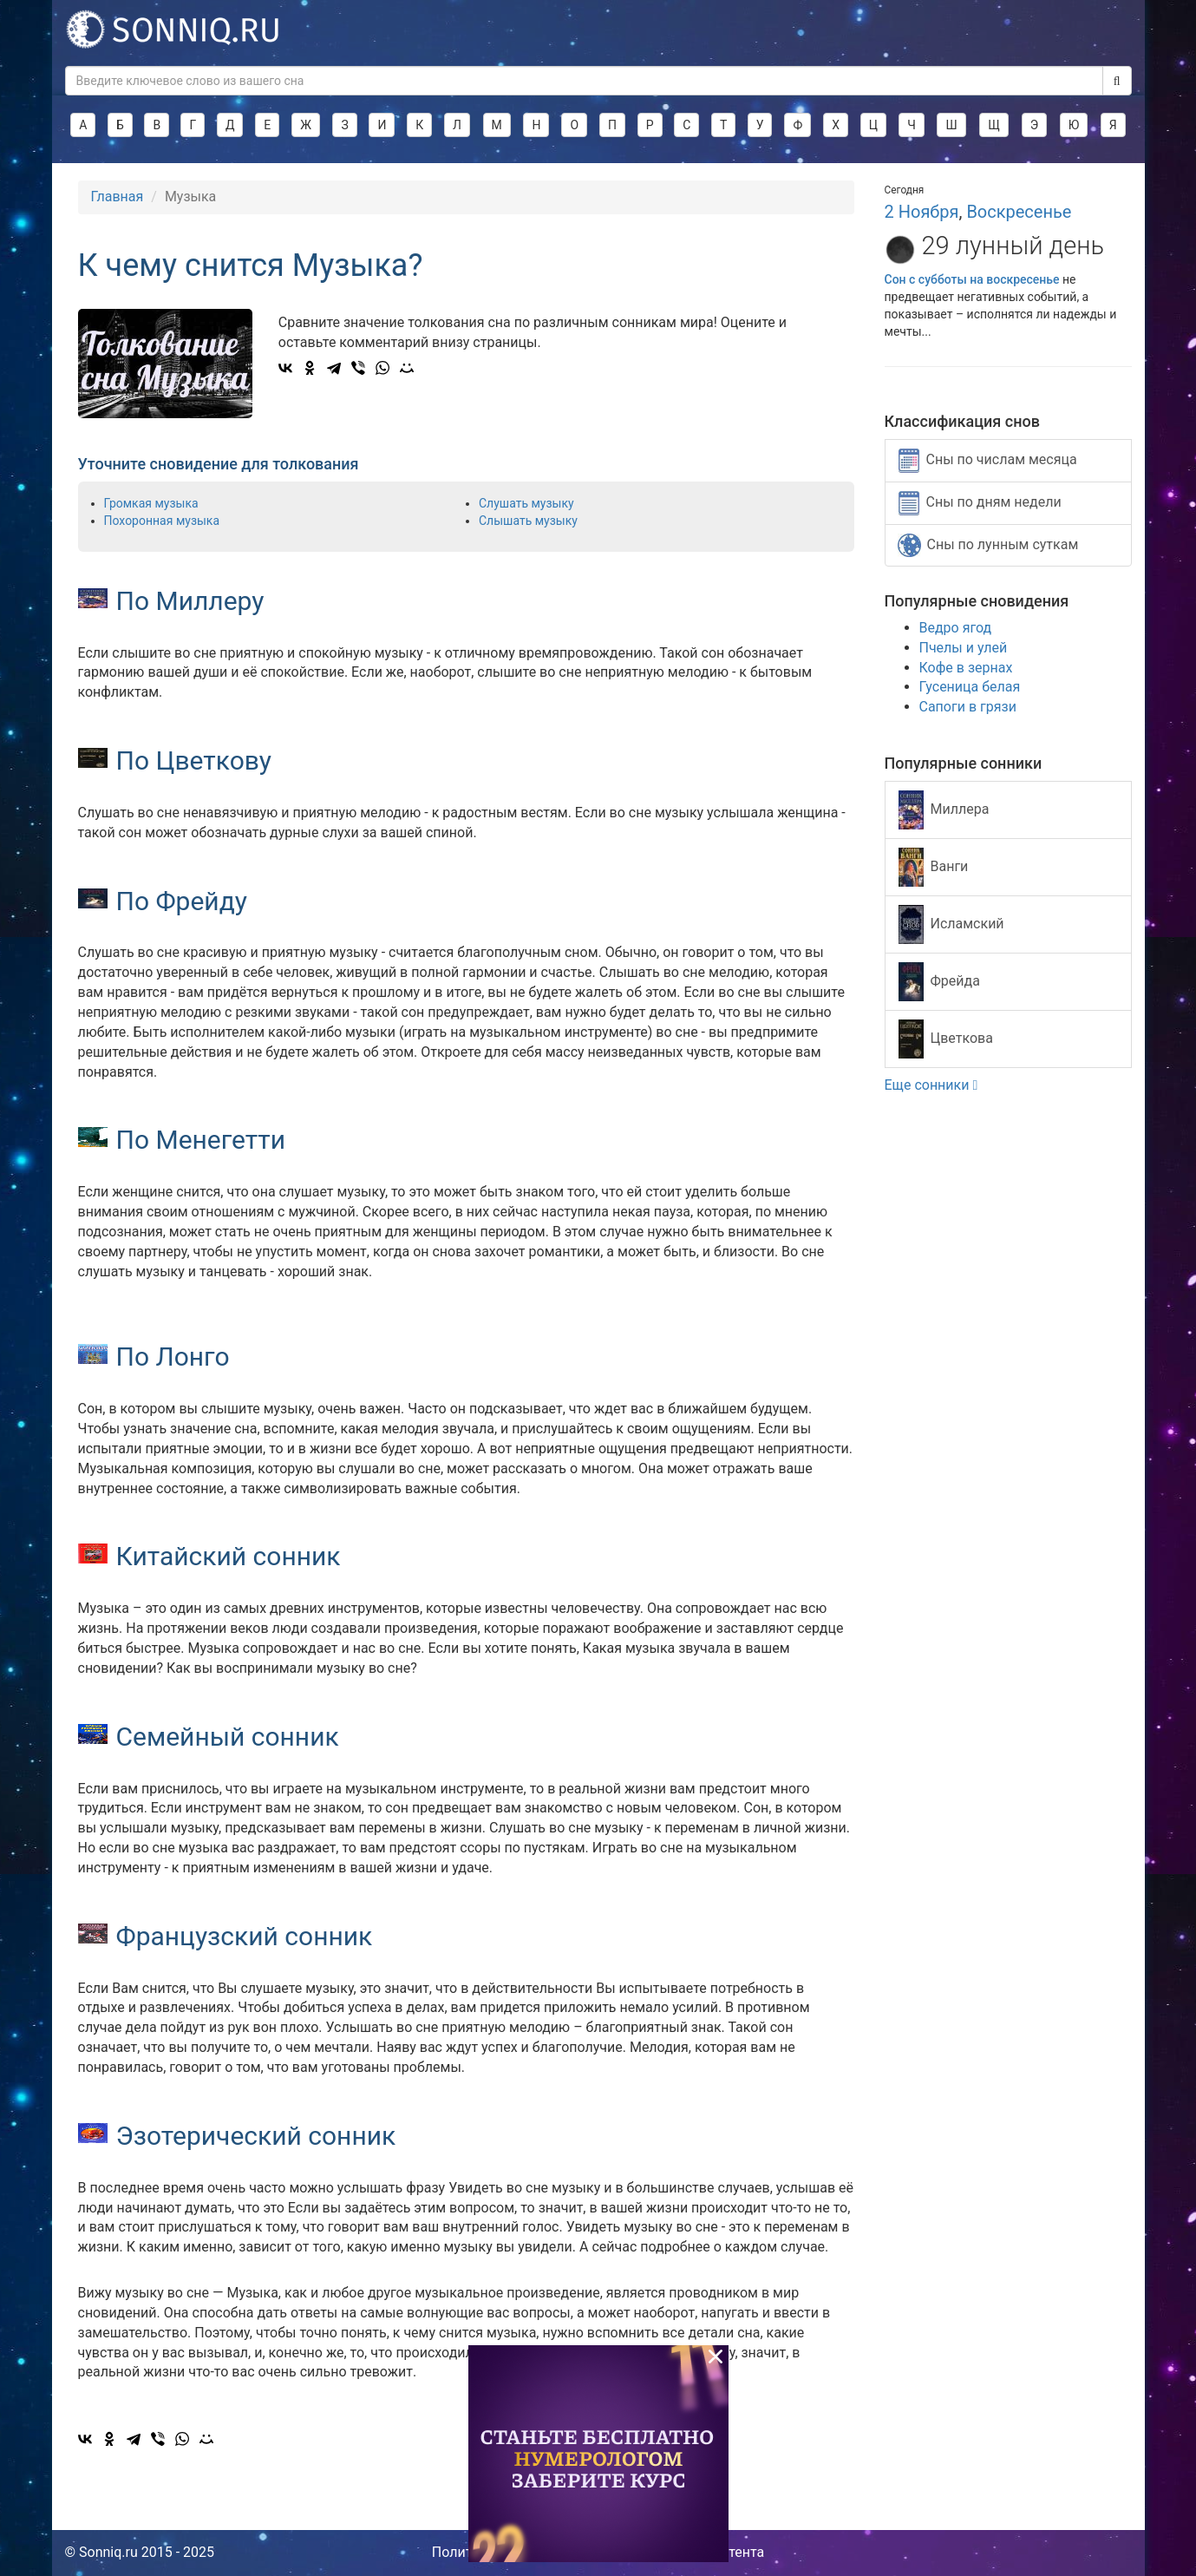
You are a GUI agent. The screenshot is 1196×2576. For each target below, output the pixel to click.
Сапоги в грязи (967, 706)
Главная (117, 196)
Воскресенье (1018, 211)
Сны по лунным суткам (988, 545)
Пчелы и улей (963, 647)
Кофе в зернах (966, 667)
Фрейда (939, 981)
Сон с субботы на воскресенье (972, 279)
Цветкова (946, 1039)
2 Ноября (922, 211)
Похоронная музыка (162, 521)
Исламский (951, 924)
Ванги (934, 867)
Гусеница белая (970, 686)
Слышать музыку (528, 521)
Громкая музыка (151, 503)
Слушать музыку (526, 503)
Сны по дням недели (980, 503)
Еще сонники (931, 1085)
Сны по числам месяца (988, 461)
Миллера (944, 809)
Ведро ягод (955, 627)
